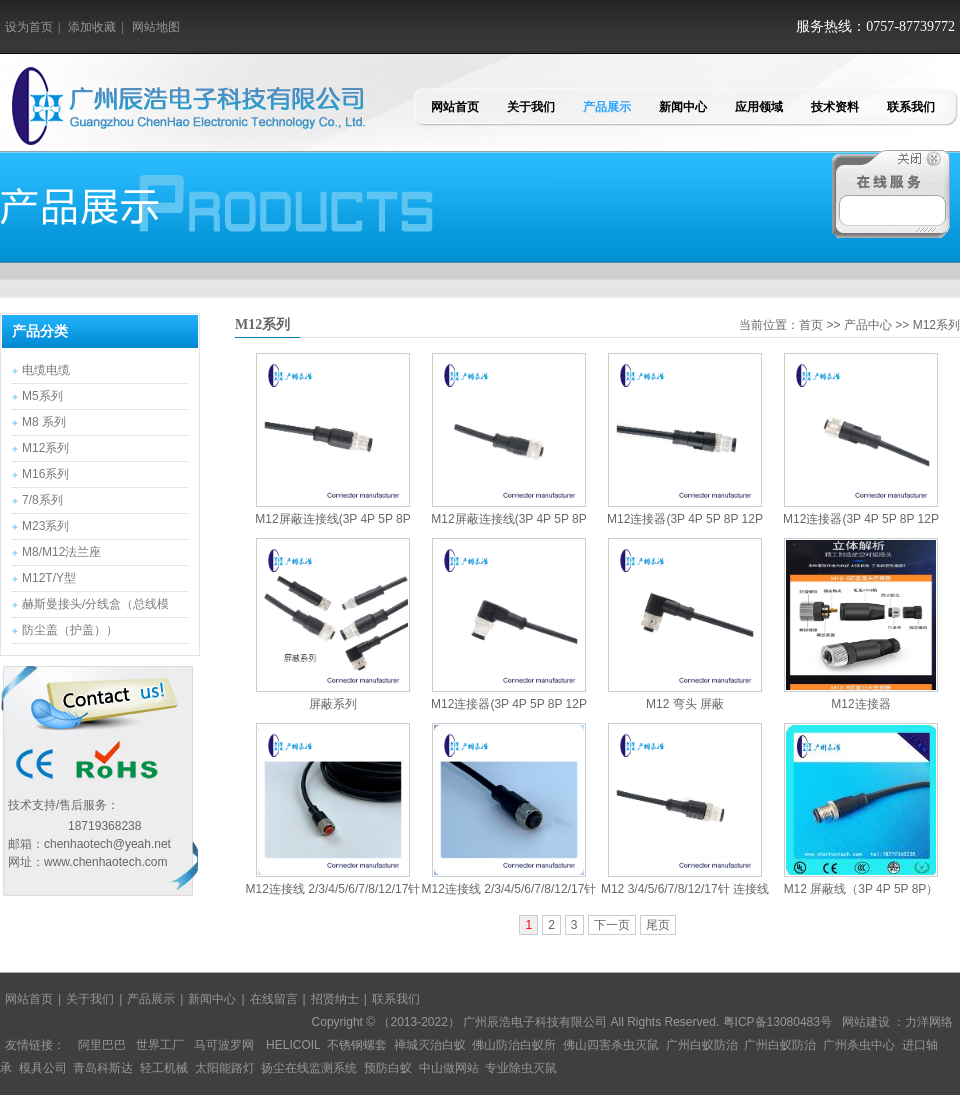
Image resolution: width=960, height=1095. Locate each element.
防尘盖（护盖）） (70, 630)
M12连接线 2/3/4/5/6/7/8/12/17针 (333, 889)
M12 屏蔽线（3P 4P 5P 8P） (861, 889)
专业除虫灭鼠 (521, 1068)
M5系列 (42, 396)
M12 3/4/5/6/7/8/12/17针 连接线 (685, 889)
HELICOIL (293, 1045)
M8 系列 (44, 422)
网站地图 (156, 27)
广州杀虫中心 (859, 1045)
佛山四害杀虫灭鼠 (611, 1045)
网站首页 (455, 107)
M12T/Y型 (49, 578)
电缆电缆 (46, 370)
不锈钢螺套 (357, 1045)
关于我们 (531, 107)
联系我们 (911, 107)
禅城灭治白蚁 (430, 1045)
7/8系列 (42, 500)
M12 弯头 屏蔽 (685, 704)
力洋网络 (929, 1022)
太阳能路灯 (225, 1068)
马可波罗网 (224, 1045)
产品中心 (868, 325)
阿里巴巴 (102, 1045)
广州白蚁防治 (702, 1045)
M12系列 (45, 448)
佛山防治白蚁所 (514, 1045)
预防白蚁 (388, 1068)
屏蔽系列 (333, 704)
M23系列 (45, 526)
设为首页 (29, 27)
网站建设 (866, 1022)
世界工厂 (160, 1045)
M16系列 (45, 474)
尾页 (658, 925)
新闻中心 (683, 107)
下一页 (612, 925)
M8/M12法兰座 (61, 552)
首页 (811, 325)
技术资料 (835, 107)
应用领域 (759, 107)
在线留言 (274, 999)
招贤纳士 (335, 999)
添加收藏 (92, 27)
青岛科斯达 (103, 1068)
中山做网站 (449, 1068)
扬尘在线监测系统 (309, 1068)
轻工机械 (164, 1068)
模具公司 (43, 1068)
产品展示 (607, 107)
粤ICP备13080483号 (777, 1022)
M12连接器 (860, 704)
